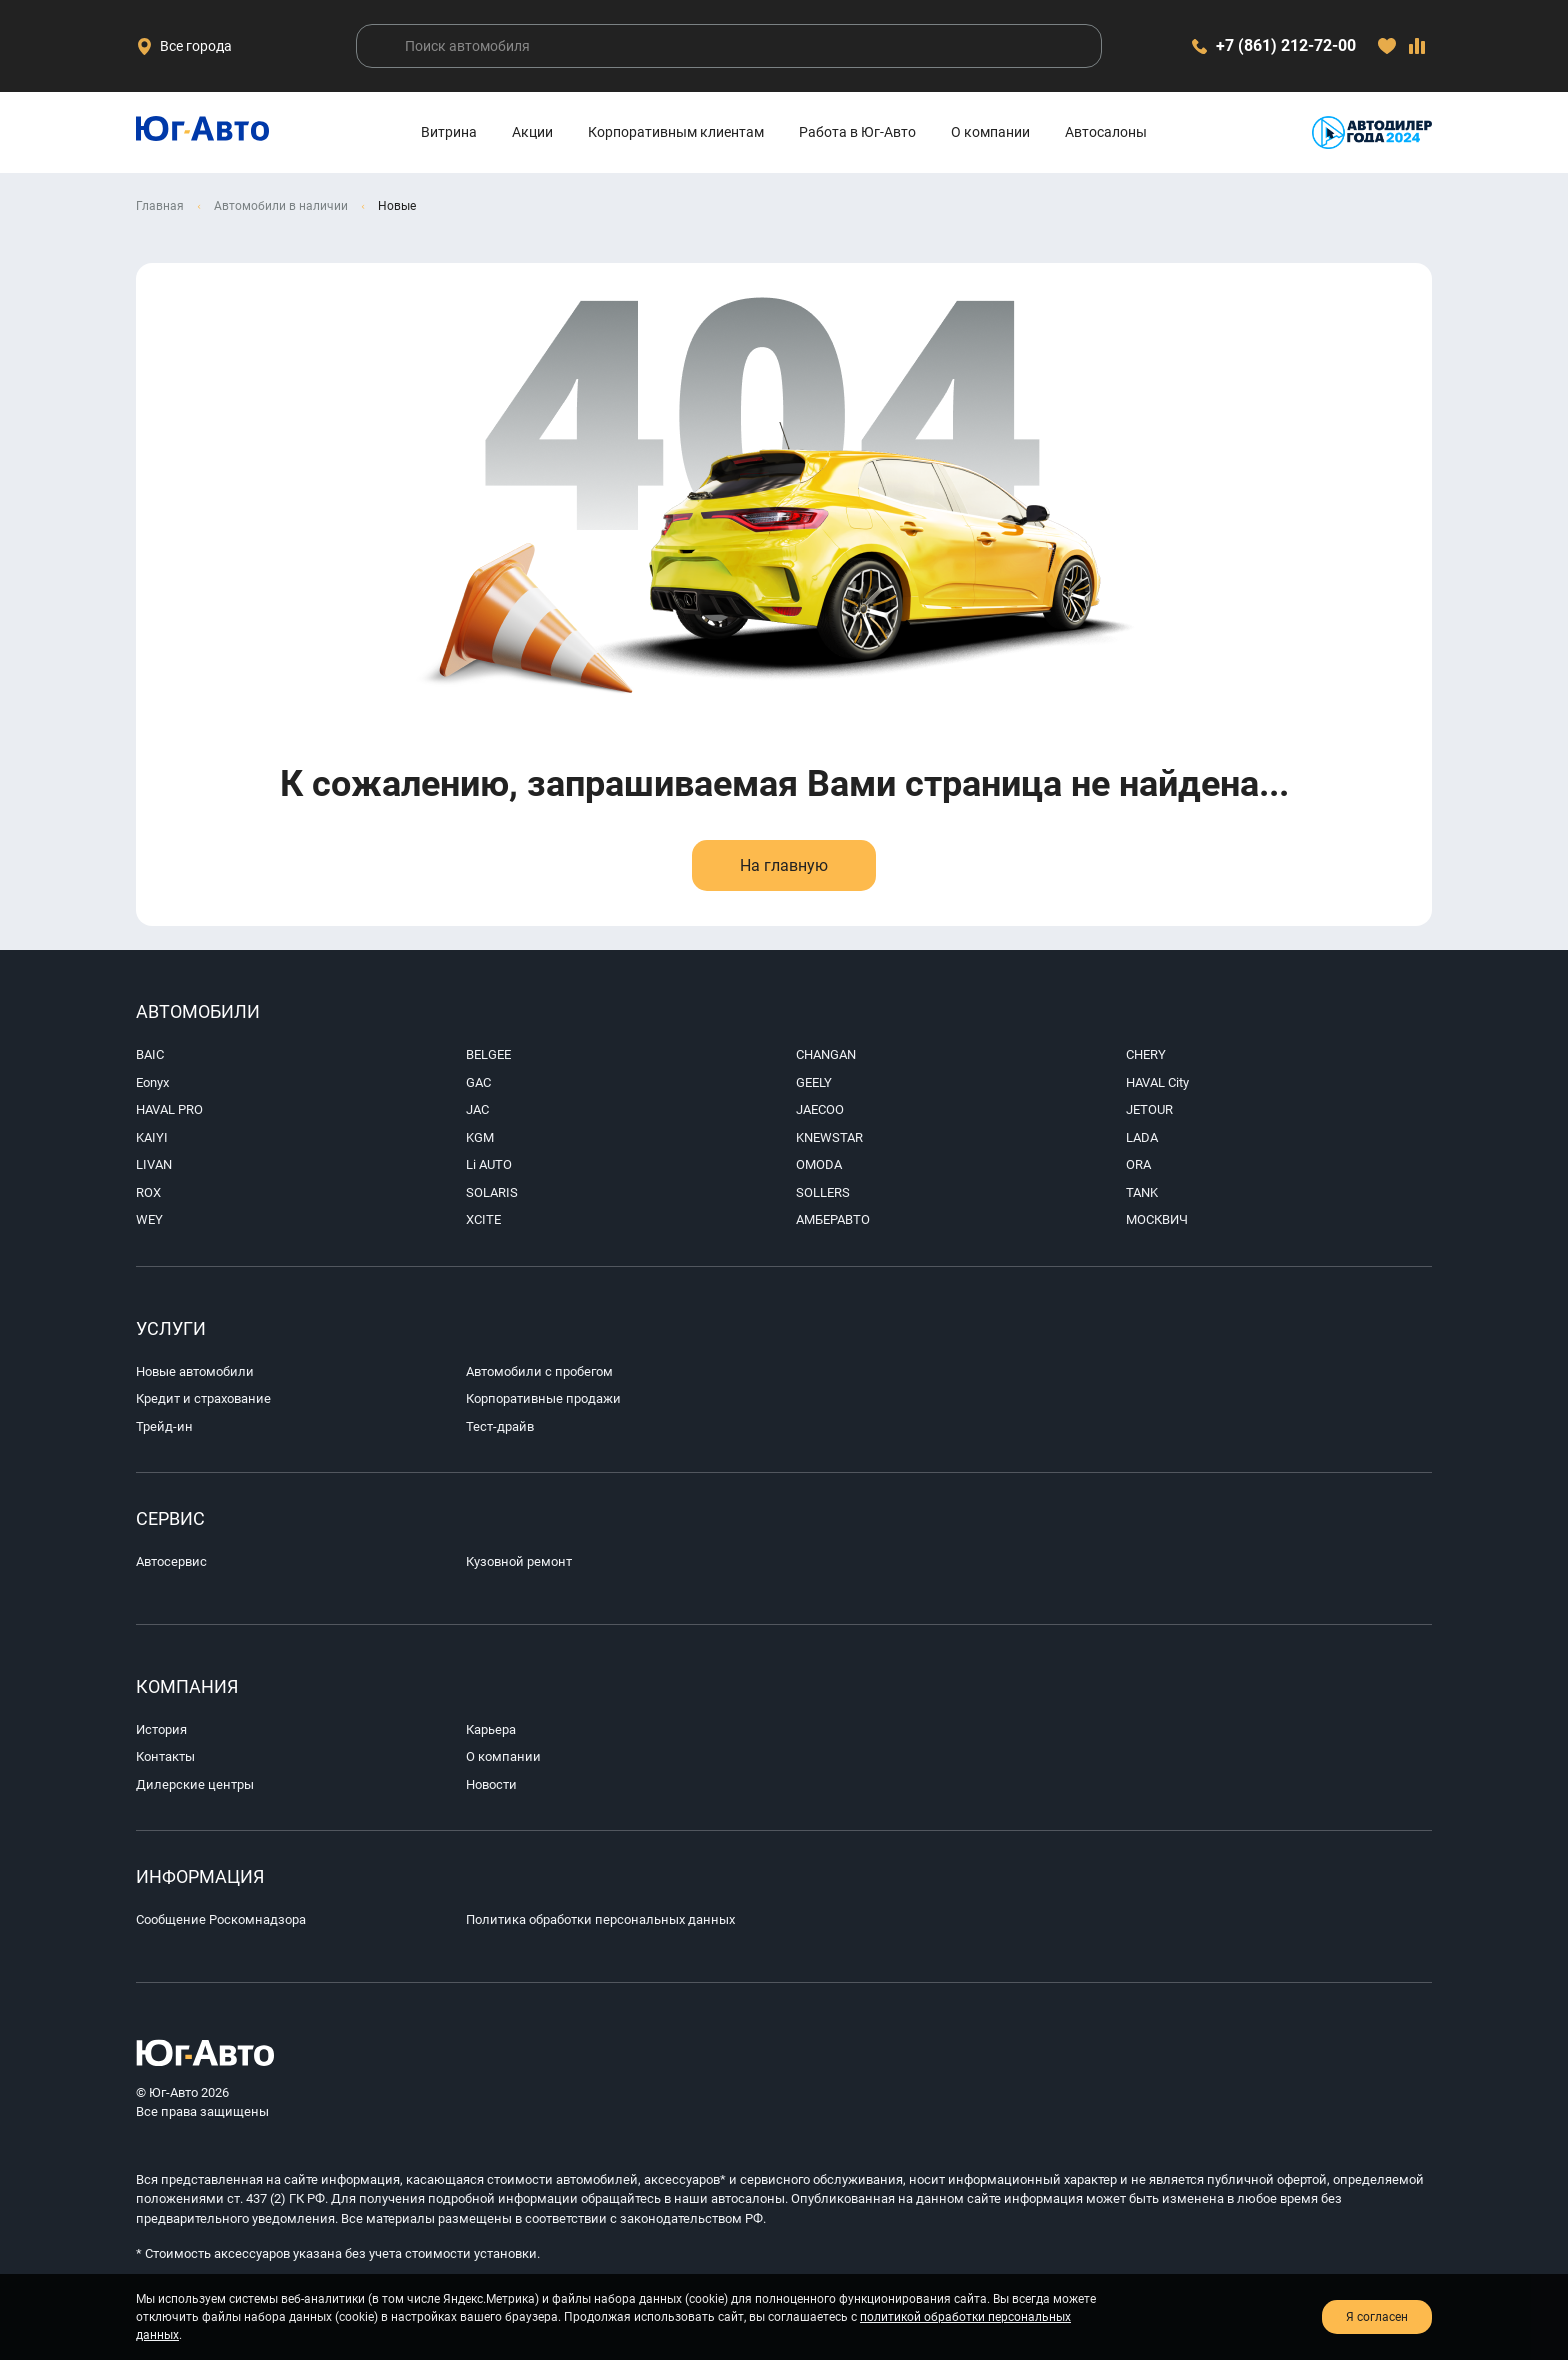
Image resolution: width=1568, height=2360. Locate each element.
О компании (990, 132)
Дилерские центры (195, 1784)
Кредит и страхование (203, 1398)
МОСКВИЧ (1157, 1219)
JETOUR (1149, 1109)
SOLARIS (492, 1192)
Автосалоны (1106, 132)
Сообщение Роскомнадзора (221, 1919)
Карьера (491, 1729)
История (161, 1729)
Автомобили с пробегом (539, 1371)
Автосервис (171, 1561)
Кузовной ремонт (519, 1561)
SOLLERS (823, 1192)
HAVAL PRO (169, 1109)
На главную (784, 865)
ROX (148, 1192)
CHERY (1146, 1054)
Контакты (165, 1756)
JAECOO (820, 1109)
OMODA (819, 1164)
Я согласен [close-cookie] (1377, 2317)
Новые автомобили (195, 1371)
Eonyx (152, 1082)
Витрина (449, 132)
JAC (477, 1109)
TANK (1142, 1192)
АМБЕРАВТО (833, 1219)
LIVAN (154, 1164)
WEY (149, 1219)
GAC (478, 1082)
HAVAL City (1157, 1082)
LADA (1142, 1137)
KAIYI (152, 1137)
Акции (532, 132)
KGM (480, 1137)
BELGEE (488, 1054)
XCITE (483, 1219)
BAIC (150, 1054)
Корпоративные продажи (543, 1398)
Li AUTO (489, 1164)
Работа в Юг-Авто (857, 132)
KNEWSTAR (829, 1137)
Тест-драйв (500, 1426)
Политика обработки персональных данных (600, 1919)
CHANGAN (826, 1054)
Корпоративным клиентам (676, 132)
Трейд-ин (164, 1426)
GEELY (814, 1082)
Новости (491, 1784)
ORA (1138, 1164)
